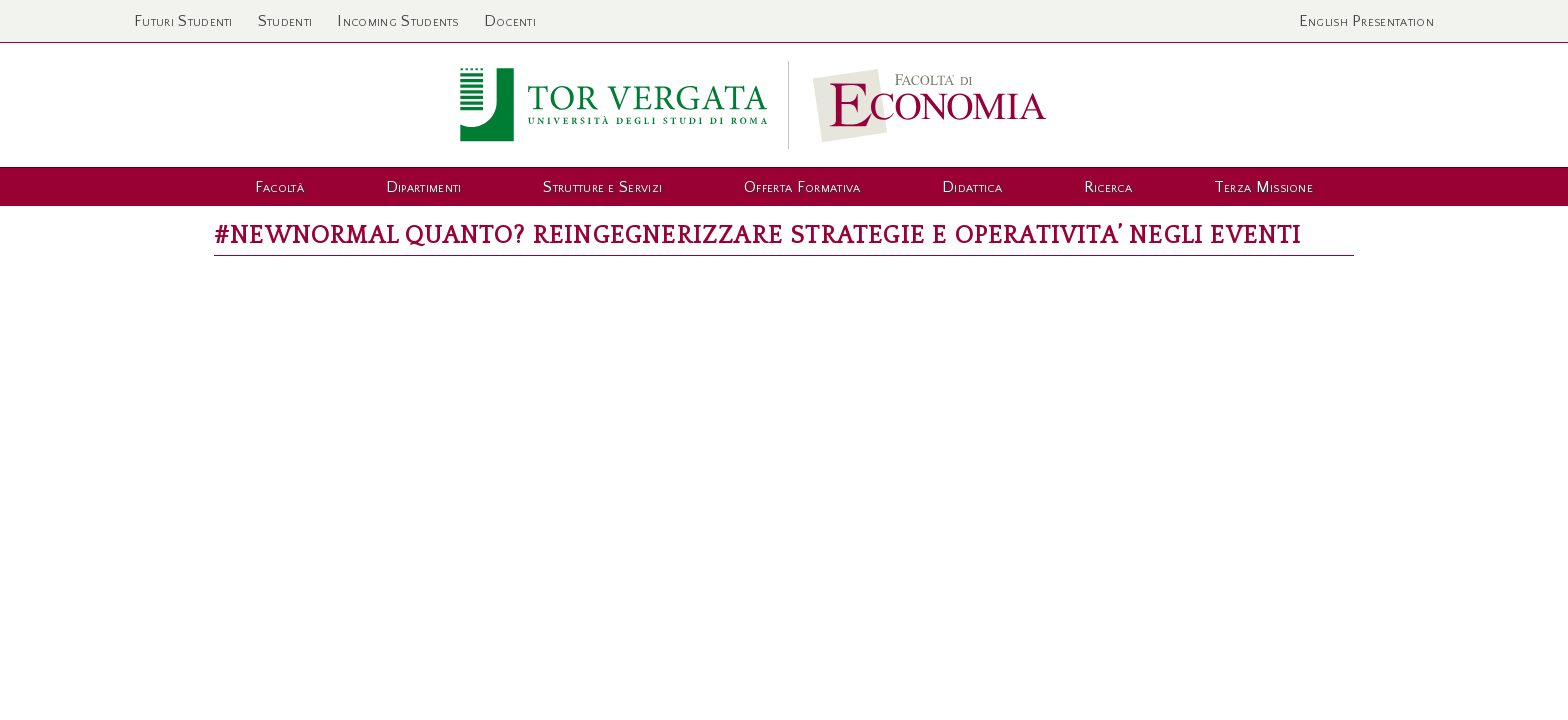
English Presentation (1366, 21)
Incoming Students (397, 21)
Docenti (510, 21)
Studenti (285, 21)
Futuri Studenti (183, 21)
